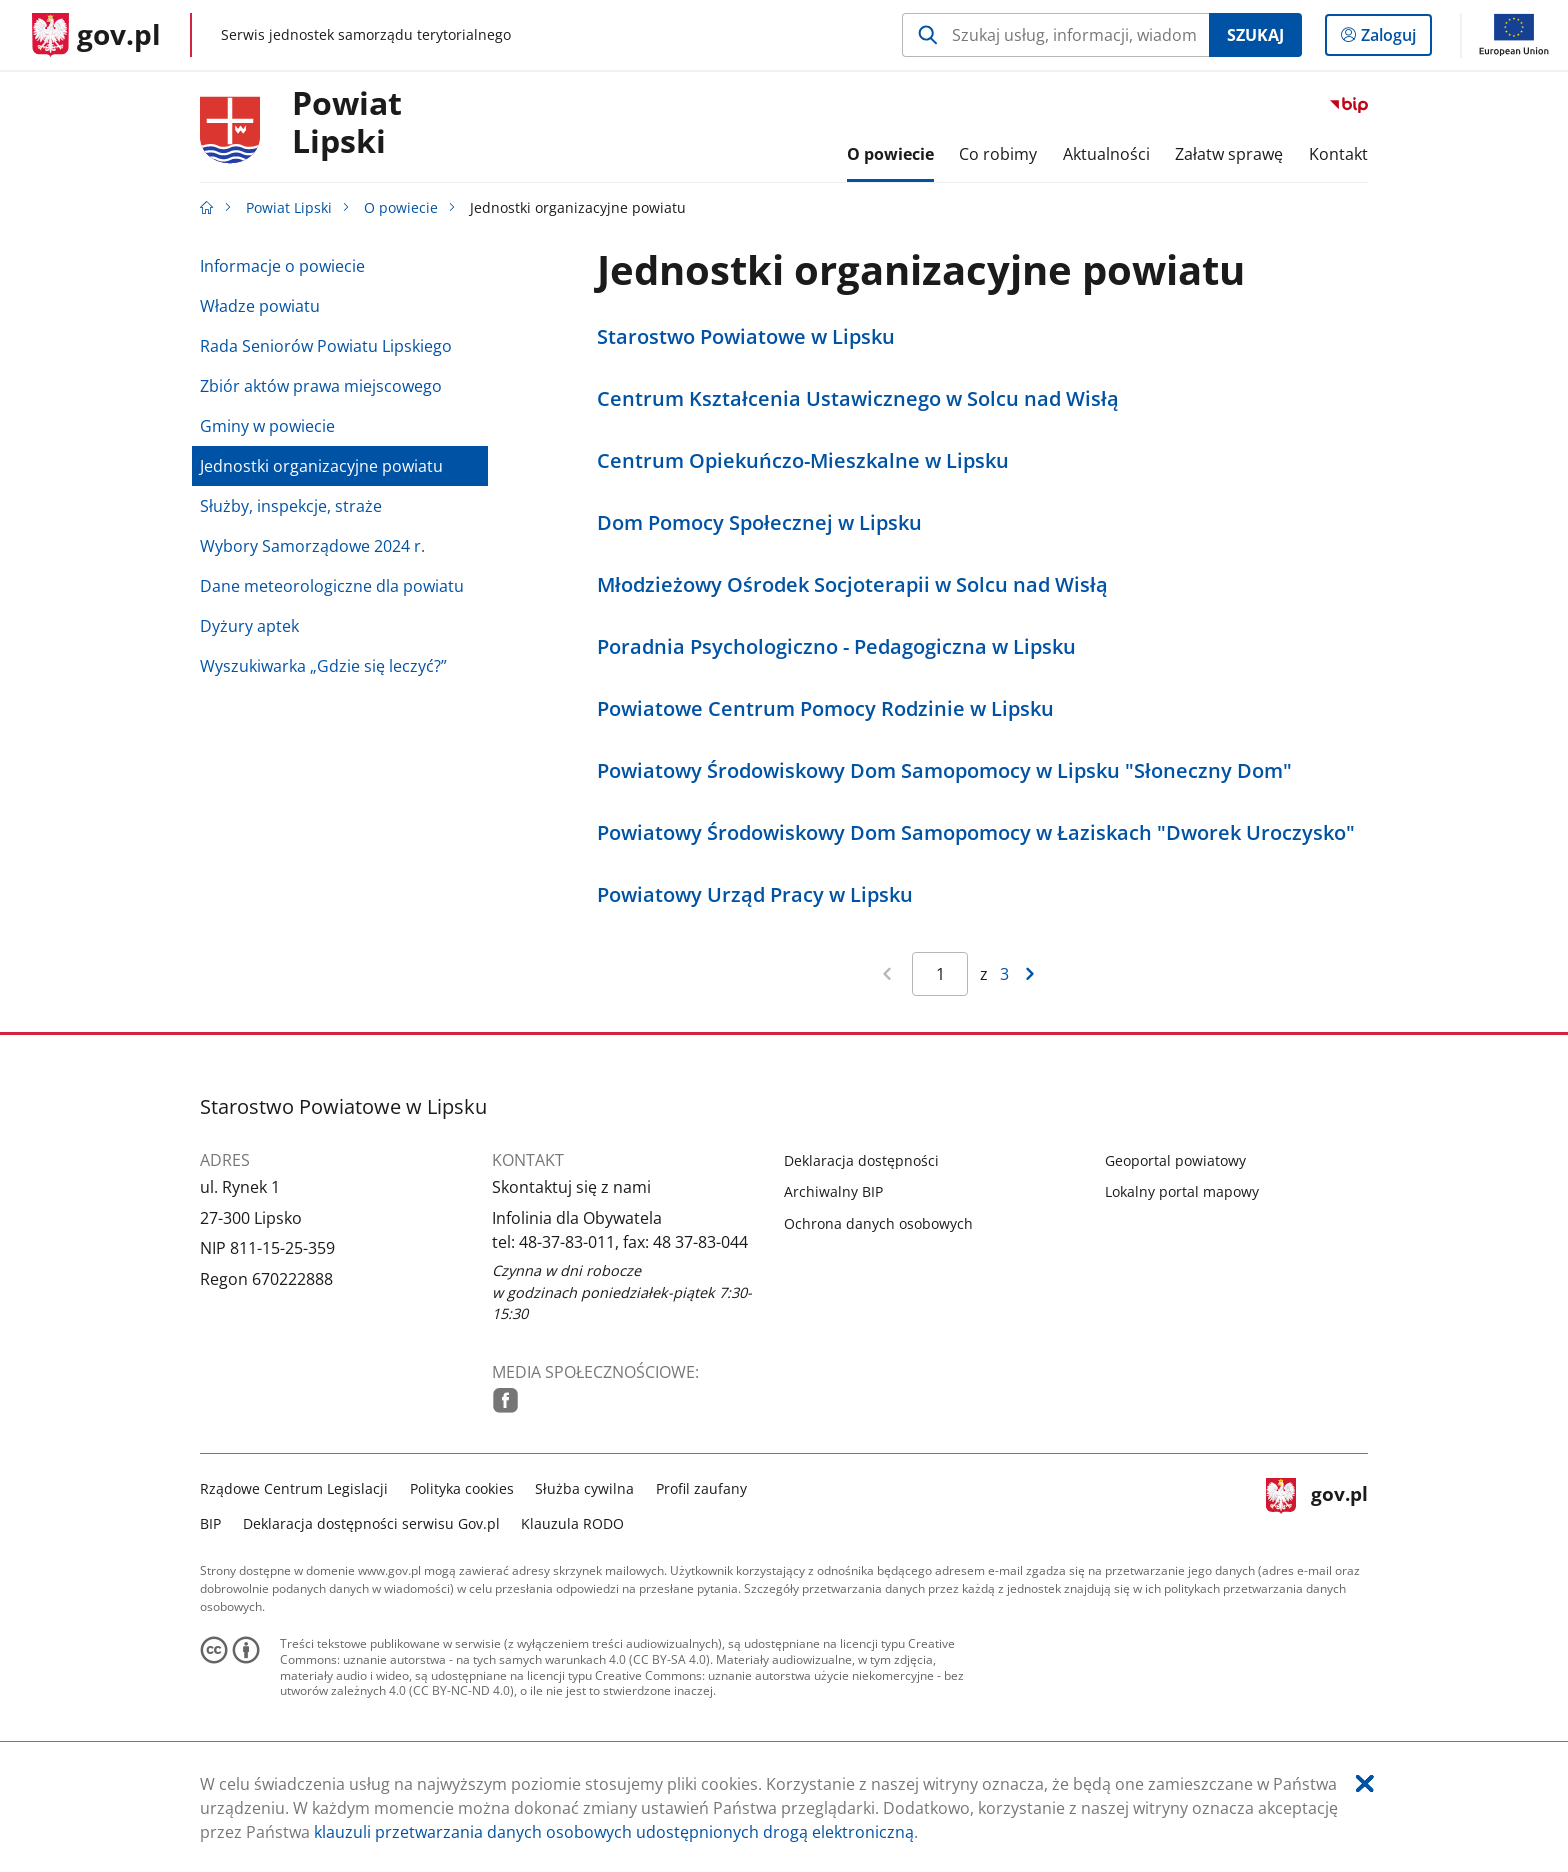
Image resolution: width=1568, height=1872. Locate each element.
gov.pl (1317, 1503)
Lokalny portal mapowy (1182, 1191)
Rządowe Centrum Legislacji (294, 1488)
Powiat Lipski (289, 207)
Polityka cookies (462, 1488)
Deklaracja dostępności (861, 1160)
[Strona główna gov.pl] (96, 35)
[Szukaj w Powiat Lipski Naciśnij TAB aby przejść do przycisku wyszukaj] (1055, 35)
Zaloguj (1394, 39)
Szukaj (1255, 35)
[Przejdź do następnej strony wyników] (1030, 974)
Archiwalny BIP (833, 1191)
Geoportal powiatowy (1175, 1160)
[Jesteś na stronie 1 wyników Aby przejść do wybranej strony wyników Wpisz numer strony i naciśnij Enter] (940, 974)
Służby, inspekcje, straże (291, 506)
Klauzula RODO (572, 1523)
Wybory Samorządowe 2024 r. (312, 546)
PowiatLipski (347, 123)
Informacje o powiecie (282, 266)
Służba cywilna (584, 1488)
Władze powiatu (260, 306)
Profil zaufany (701, 1488)
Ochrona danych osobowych (878, 1223)
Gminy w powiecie (267, 426)
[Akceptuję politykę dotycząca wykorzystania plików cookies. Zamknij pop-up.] (1365, 1783)
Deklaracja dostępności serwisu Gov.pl (371, 1523)
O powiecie (401, 207)
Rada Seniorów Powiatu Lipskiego (326, 346)
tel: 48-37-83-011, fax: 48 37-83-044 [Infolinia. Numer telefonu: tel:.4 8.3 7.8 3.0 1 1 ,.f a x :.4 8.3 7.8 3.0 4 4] (620, 1242)
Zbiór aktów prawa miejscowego (321, 386)
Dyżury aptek (249, 626)
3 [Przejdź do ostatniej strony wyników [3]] (1004, 974)
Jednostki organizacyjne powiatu (321, 466)
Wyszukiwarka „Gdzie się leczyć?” (323, 666)
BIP (210, 1523)
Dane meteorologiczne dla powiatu (332, 586)
